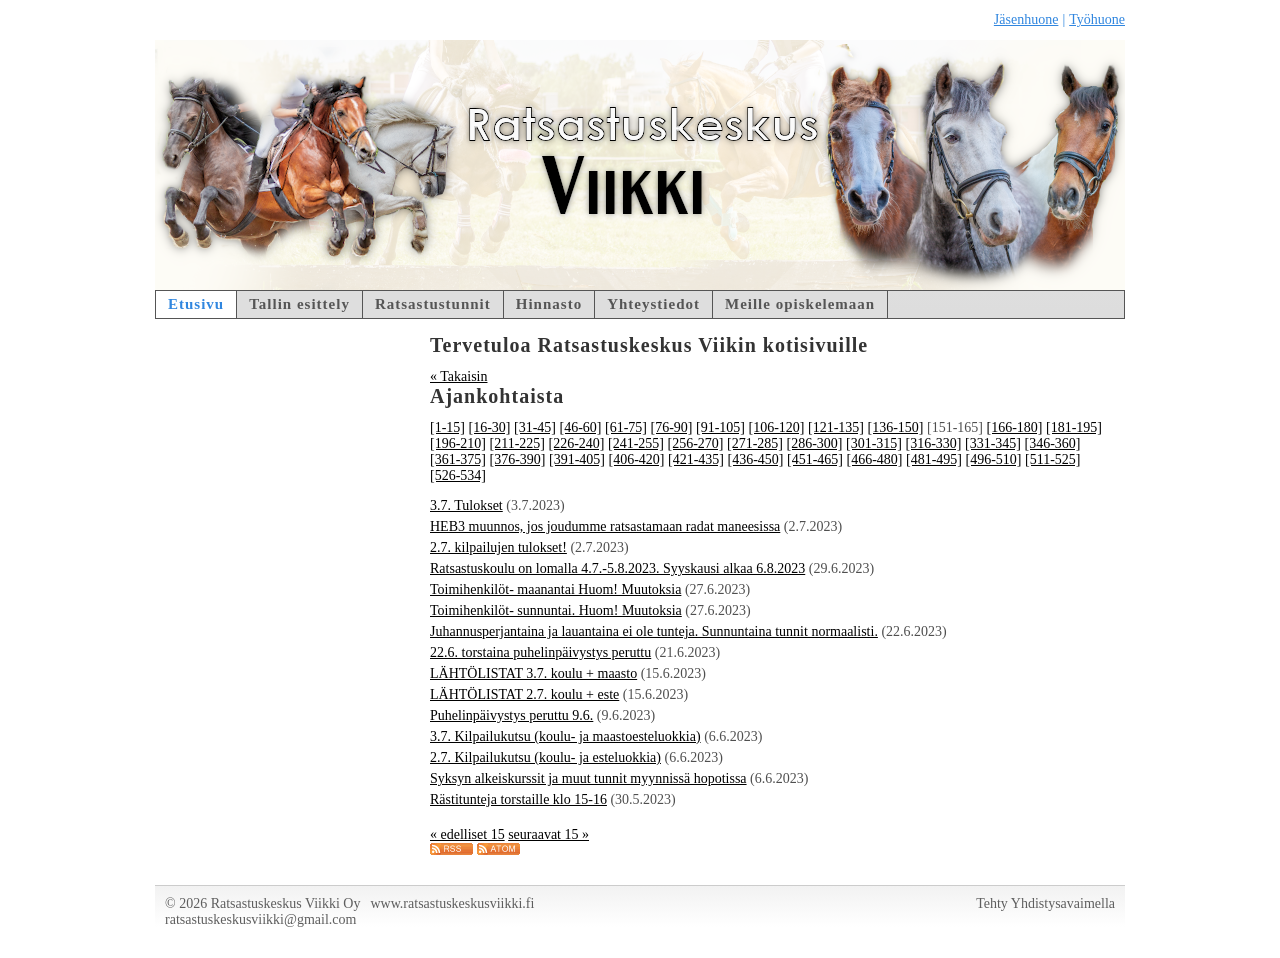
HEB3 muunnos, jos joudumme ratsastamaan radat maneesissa (605, 526)
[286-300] (814, 443)
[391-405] (577, 459)
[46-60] (581, 427)
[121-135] (836, 427)
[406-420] (637, 459)
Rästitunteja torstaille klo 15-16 (518, 799)
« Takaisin (458, 376)
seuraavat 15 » (548, 834)
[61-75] (626, 427)
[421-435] (696, 459)
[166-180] (1015, 427)
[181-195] (1074, 427)
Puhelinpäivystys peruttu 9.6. (511, 715)
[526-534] (458, 475)
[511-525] (1052, 459)
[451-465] (815, 459)
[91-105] (720, 427)
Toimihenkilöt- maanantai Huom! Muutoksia (555, 589)
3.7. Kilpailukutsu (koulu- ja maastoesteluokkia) (565, 736)
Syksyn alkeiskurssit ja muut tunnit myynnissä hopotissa (588, 778)
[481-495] (934, 459)
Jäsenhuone (1026, 19)
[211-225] (517, 443)
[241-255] (636, 443)
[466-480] (875, 459)
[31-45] (535, 427)
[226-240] (576, 443)
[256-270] (695, 443)
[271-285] (755, 443)
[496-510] (994, 459)
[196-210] (458, 443)
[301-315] (874, 443)
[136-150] (896, 427)
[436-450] (756, 459)
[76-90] (672, 427)
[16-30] (490, 427)
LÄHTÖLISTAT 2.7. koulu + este (524, 694)
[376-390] (518, 459)
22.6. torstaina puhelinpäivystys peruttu (540, 652)
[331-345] (993, 443)
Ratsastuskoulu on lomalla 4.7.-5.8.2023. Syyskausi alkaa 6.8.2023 (617, 568)
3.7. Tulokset (466, 505)
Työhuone (1097, 19)
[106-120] (777, 427)
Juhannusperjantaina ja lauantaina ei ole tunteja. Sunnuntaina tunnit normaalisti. (654, 631)
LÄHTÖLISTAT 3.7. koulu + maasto (533, 673)
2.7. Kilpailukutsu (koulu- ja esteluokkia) (545, 757)
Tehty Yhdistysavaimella (1045, 903)
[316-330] (933, 443)
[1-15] (447, 427)
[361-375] (458, 459)
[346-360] (1052, 443)
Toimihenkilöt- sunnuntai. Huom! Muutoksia (556, 610)
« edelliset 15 (467, 834)
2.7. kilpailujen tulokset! (498, 547)
